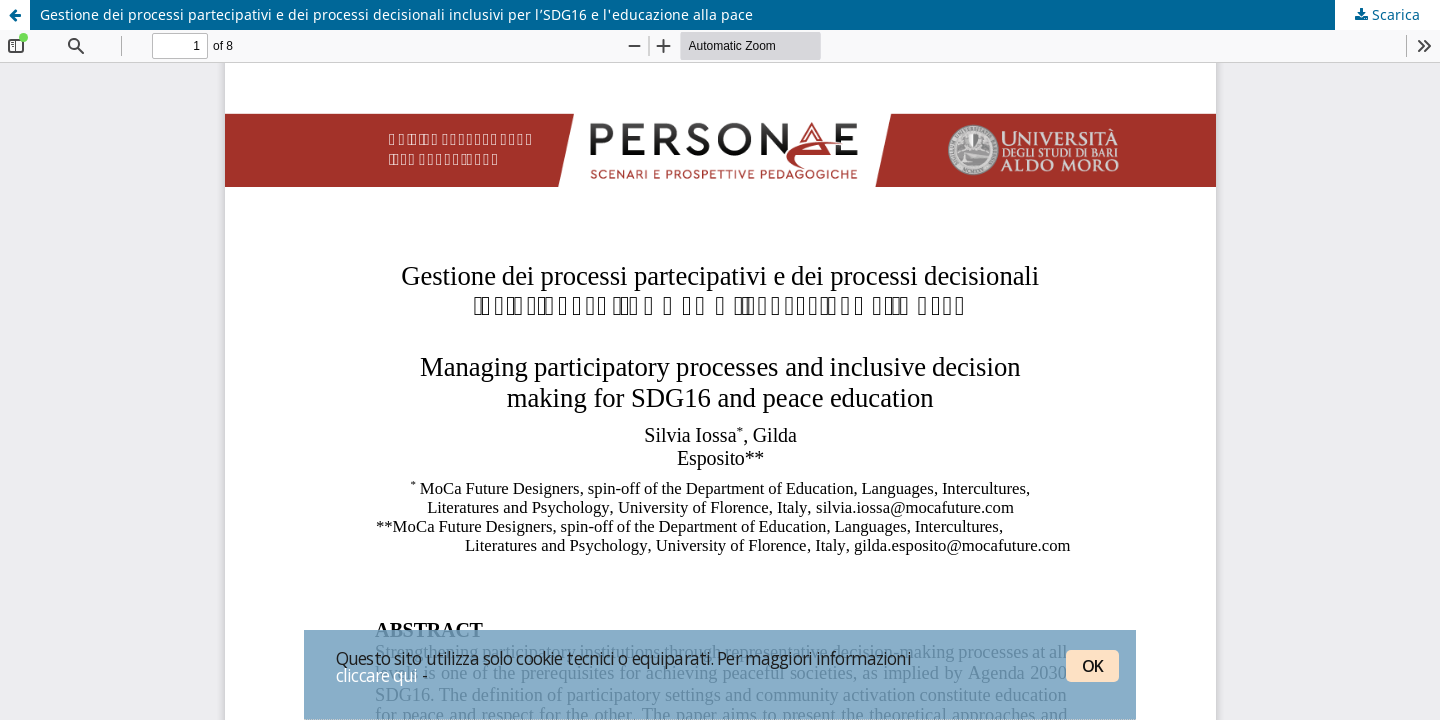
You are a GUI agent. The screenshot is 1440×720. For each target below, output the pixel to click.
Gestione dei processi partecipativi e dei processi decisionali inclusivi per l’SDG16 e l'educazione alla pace (396, 14)
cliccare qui (377, 675)
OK (1092, 666)
